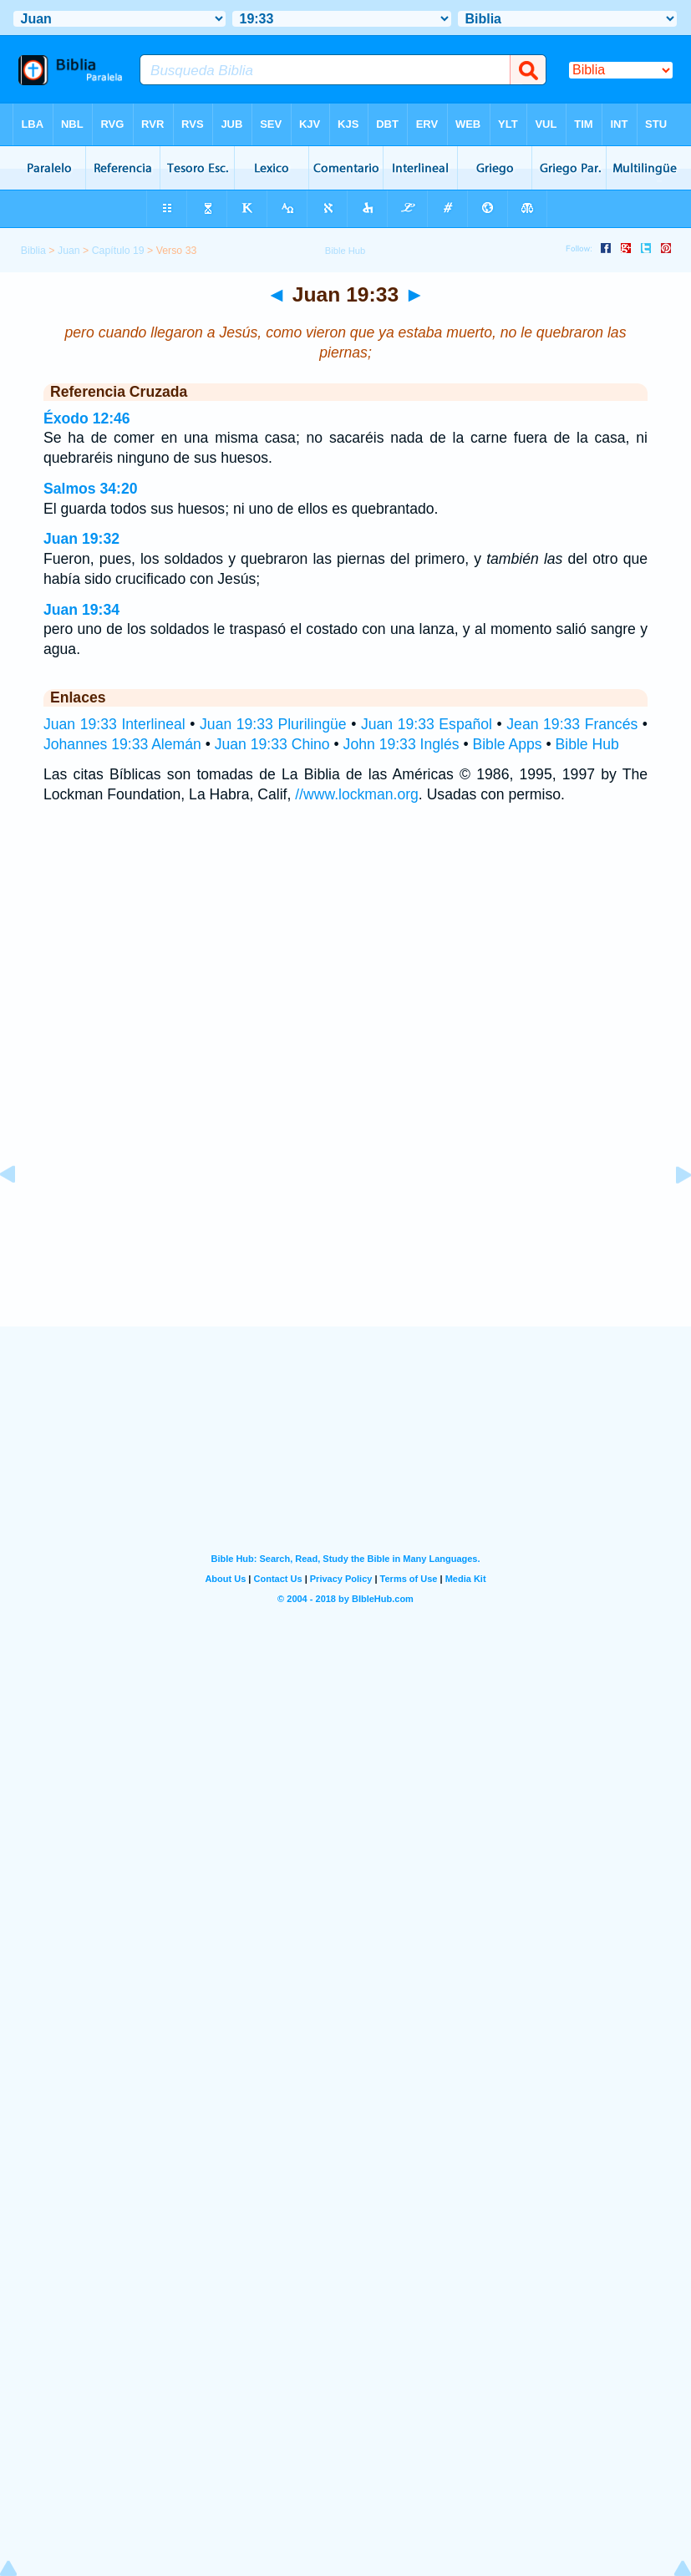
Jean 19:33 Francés (572, 724)
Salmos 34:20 (90, 488)
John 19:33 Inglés (401, 744)
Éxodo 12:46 (86, 418)
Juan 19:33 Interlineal (114, 724)
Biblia (33, 250)
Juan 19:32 (81, 538)
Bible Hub (587, 744)
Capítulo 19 (118, 250)
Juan (69, 250)
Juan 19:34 (81, 609)
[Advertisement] (345, 1223)
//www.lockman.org (357, 794)
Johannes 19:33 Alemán (122, 744)
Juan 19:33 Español (426, 724)
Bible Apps (506, 744)
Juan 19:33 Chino (272, 744)
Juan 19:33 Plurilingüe (273, 724)
